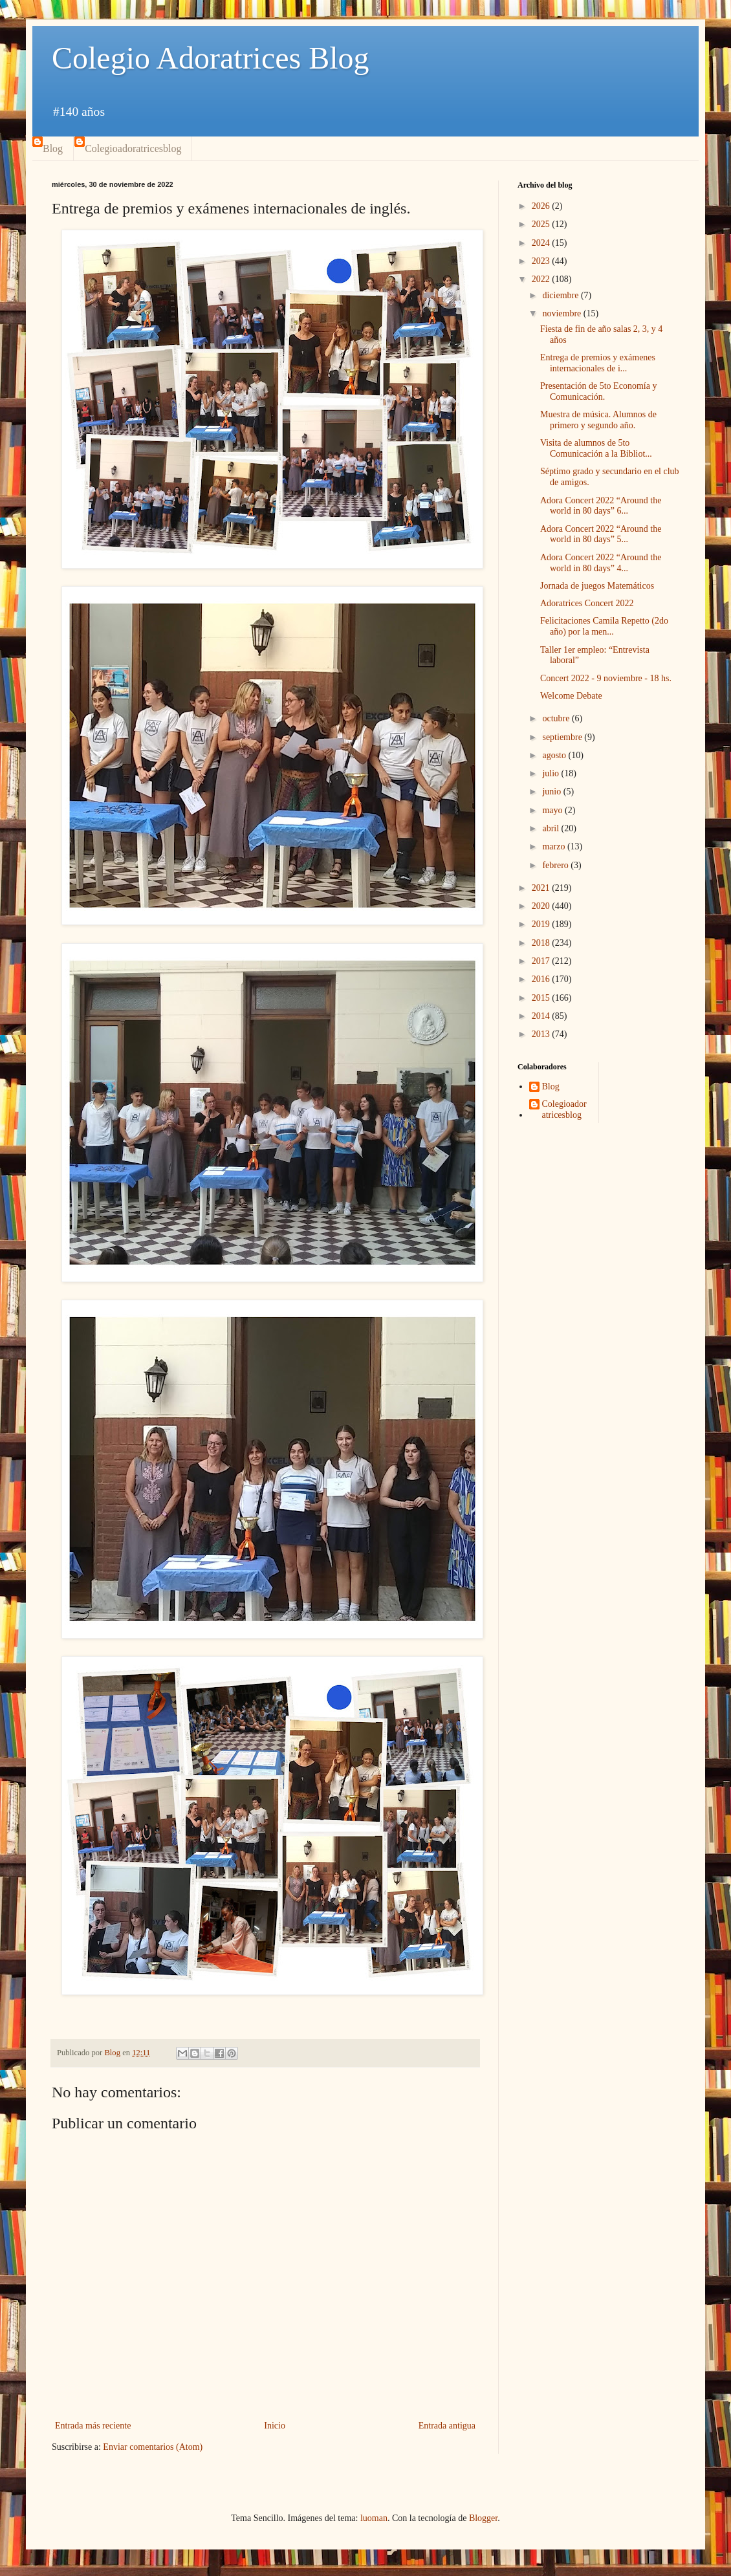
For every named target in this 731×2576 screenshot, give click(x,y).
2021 (542, 888)
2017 (542, 961)
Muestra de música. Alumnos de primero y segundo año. (598, 419)
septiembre (563, 737)
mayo (553, 810)
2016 (542, 979)
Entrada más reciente (93, 2425)
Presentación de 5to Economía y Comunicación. (598, 391)
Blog (53, 148)
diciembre (561, 295)
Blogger (483, 2518)
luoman (373, 2518)
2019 (542, 924)
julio (551, 773)
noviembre (562, 313)
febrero (556, 865)
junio (552, 791)
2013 (542, 1034)
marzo (554, 846)
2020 (542, 906)
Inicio (274, 2425)
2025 (542, 224)
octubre (556, 718)
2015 (542, 998)
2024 (542, 243)
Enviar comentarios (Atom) (152, 2447)
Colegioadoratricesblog (133, 148)
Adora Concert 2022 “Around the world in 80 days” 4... (600, 562)
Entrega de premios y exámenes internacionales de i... (597, 363)
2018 (542, 943)
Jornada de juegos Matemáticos (597, 586)
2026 (542, 206)
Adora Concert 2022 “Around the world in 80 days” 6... (600, 506)
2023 (542, 261)
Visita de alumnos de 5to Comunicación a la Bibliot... (596, 448)
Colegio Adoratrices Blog (210, 58)
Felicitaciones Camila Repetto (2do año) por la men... (604, 626)
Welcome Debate (571, 696)
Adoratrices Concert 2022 (587, 603)
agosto (555, 755)
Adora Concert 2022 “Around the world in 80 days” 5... (600, 534)
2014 (542, 1016)
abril (551, 828)
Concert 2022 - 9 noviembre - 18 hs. (605, 678)
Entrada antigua (447, 2425)
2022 (542, 279)
